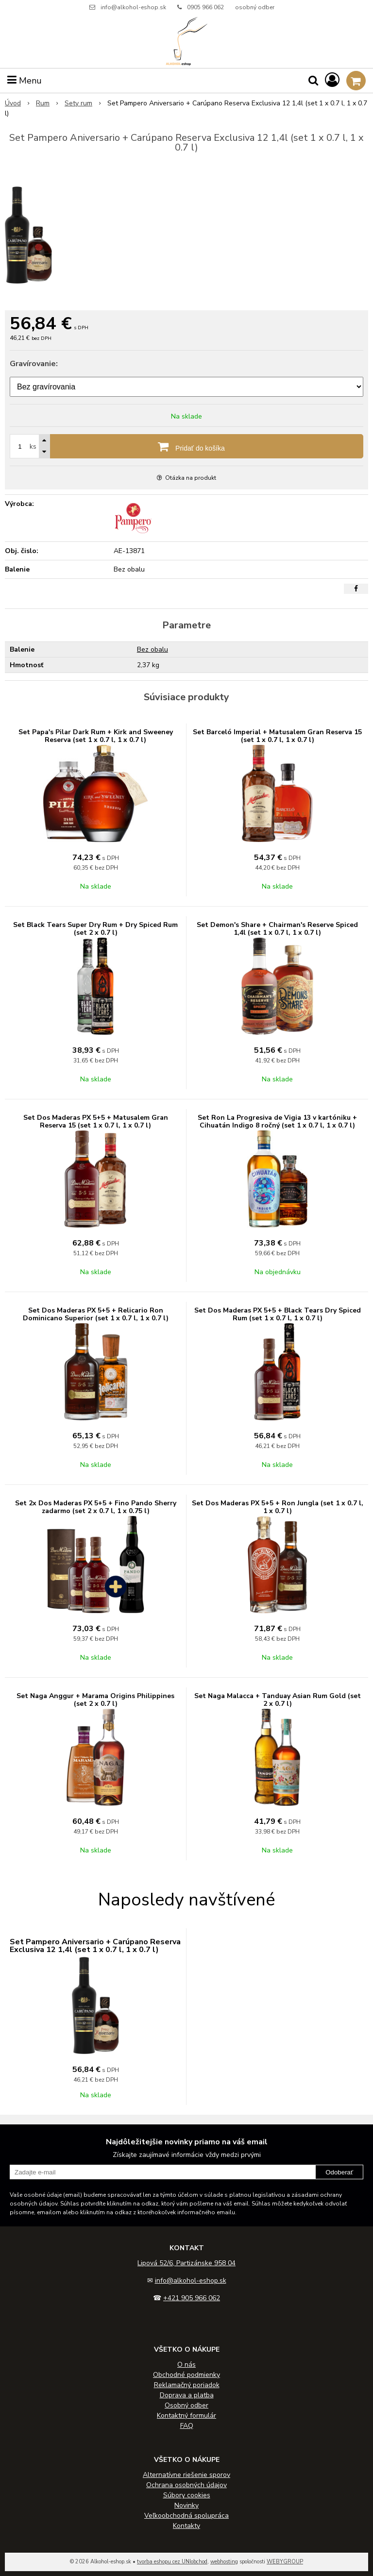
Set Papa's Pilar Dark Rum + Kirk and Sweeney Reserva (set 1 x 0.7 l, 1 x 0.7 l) (95, 735)
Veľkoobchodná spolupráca (186, 2515)
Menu (24, 80)
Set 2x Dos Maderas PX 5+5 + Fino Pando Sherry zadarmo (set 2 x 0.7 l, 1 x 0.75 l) (95, 1506)
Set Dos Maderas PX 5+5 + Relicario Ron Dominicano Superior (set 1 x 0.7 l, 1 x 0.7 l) (96, 1314)
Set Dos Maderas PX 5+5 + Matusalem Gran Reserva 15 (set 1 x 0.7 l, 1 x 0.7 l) (95, 1121)
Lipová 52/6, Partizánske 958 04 (186, 2263)
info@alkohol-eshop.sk (133, 7)
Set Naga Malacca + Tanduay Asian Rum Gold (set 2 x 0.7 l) (277, 1699)
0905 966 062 (205, 7)
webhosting (224, 2561)
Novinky (186, 2505)
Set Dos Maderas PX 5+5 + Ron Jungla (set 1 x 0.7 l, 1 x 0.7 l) (277, 1506)
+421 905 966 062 (191, 2298)
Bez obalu (152, 649)
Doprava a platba (187, 2395)
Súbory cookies (186, 2495)
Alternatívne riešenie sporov (186, 2474)
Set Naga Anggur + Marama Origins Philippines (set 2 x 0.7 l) (95, 1699)
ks (33, 446)
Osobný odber (186, 2405)
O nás (186, 2364)
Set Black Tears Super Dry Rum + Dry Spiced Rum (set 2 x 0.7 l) (95, 928)
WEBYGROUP (285, 2561)
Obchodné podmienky (186, 2374)
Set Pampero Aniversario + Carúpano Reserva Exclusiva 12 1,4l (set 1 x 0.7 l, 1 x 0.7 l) (95, 1945)
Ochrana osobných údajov (186, 2485)
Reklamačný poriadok (187, 2385)
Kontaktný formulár (186, 2415)
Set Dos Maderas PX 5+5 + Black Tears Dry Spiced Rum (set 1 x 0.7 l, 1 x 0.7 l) (277, 1314)
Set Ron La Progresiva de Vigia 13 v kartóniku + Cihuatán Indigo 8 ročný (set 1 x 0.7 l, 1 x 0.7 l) (277, 1121)
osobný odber (254, 7)
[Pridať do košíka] (186, 446)
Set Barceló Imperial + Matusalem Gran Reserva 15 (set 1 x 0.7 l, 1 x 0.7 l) (277, 735)
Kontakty (186, 2525)
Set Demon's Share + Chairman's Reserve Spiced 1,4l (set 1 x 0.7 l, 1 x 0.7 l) (277, 928)
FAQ (186, 2425)
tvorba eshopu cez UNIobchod (172, 2561)
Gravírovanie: (34, 363)
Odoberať (339, 2172)
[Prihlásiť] (332, 80)
